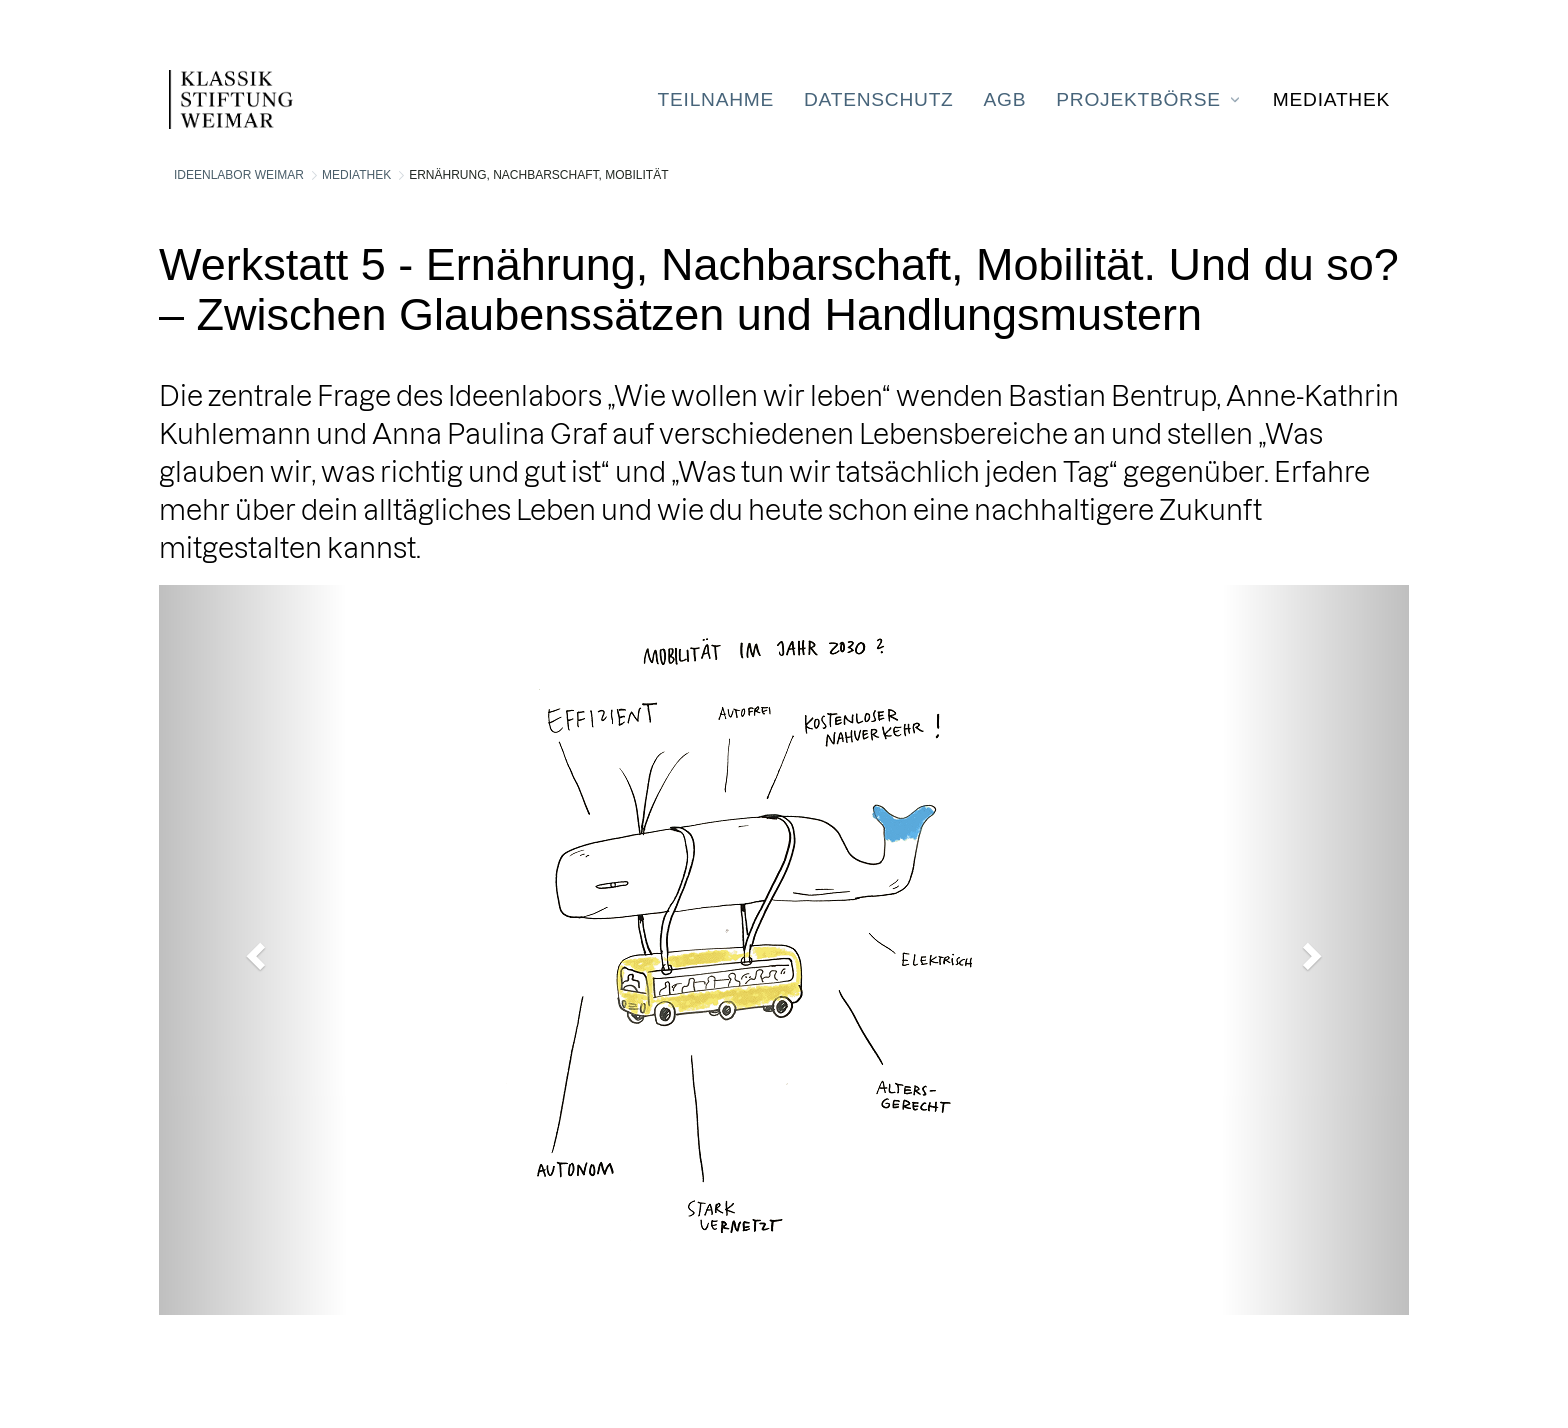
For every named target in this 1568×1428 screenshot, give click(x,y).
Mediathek (356, 175)
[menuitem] (716, 99)
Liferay (259, 1375)
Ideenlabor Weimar (239, 175)
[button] (253, 950)
